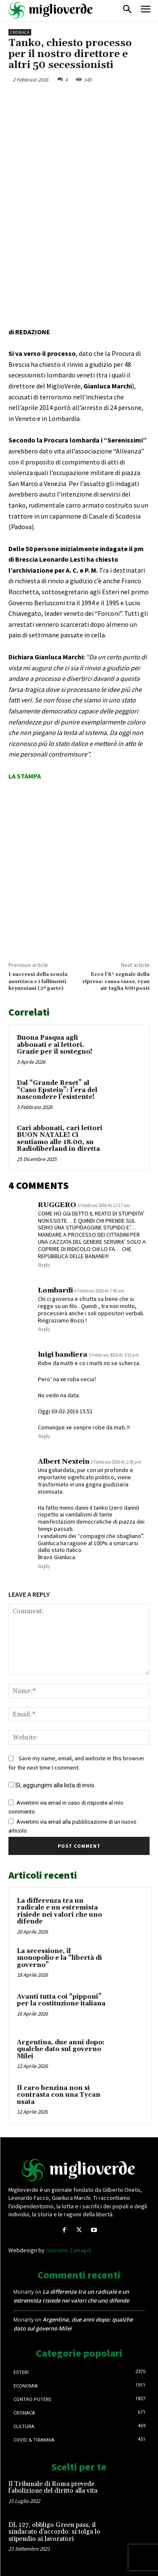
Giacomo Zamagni (68, 2250)
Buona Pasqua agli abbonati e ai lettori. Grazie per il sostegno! (54, 1045)
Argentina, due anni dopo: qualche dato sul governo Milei (60, 2049)
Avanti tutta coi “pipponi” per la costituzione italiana (61, 2000)
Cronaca (19, 32)
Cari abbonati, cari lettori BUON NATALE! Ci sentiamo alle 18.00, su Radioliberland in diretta (59, 1138)
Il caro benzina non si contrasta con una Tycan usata (58, 2095)
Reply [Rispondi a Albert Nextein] (44, 1567)
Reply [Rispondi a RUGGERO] (44, 1265)
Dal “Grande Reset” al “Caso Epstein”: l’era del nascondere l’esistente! (57, 1090)
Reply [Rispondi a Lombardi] (44, 1330)
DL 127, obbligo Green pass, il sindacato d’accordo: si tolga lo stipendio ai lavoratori (54, 2532)
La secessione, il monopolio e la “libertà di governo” (59, 1958)
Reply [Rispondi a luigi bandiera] (44, 1437)
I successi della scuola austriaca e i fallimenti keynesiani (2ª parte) (37, 981)
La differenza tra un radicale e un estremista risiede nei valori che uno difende (59, 1911)
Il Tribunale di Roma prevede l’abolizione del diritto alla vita (52, 2487)
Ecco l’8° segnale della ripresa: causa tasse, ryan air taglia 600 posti (116, 981)
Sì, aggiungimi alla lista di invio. (52, 1785)
